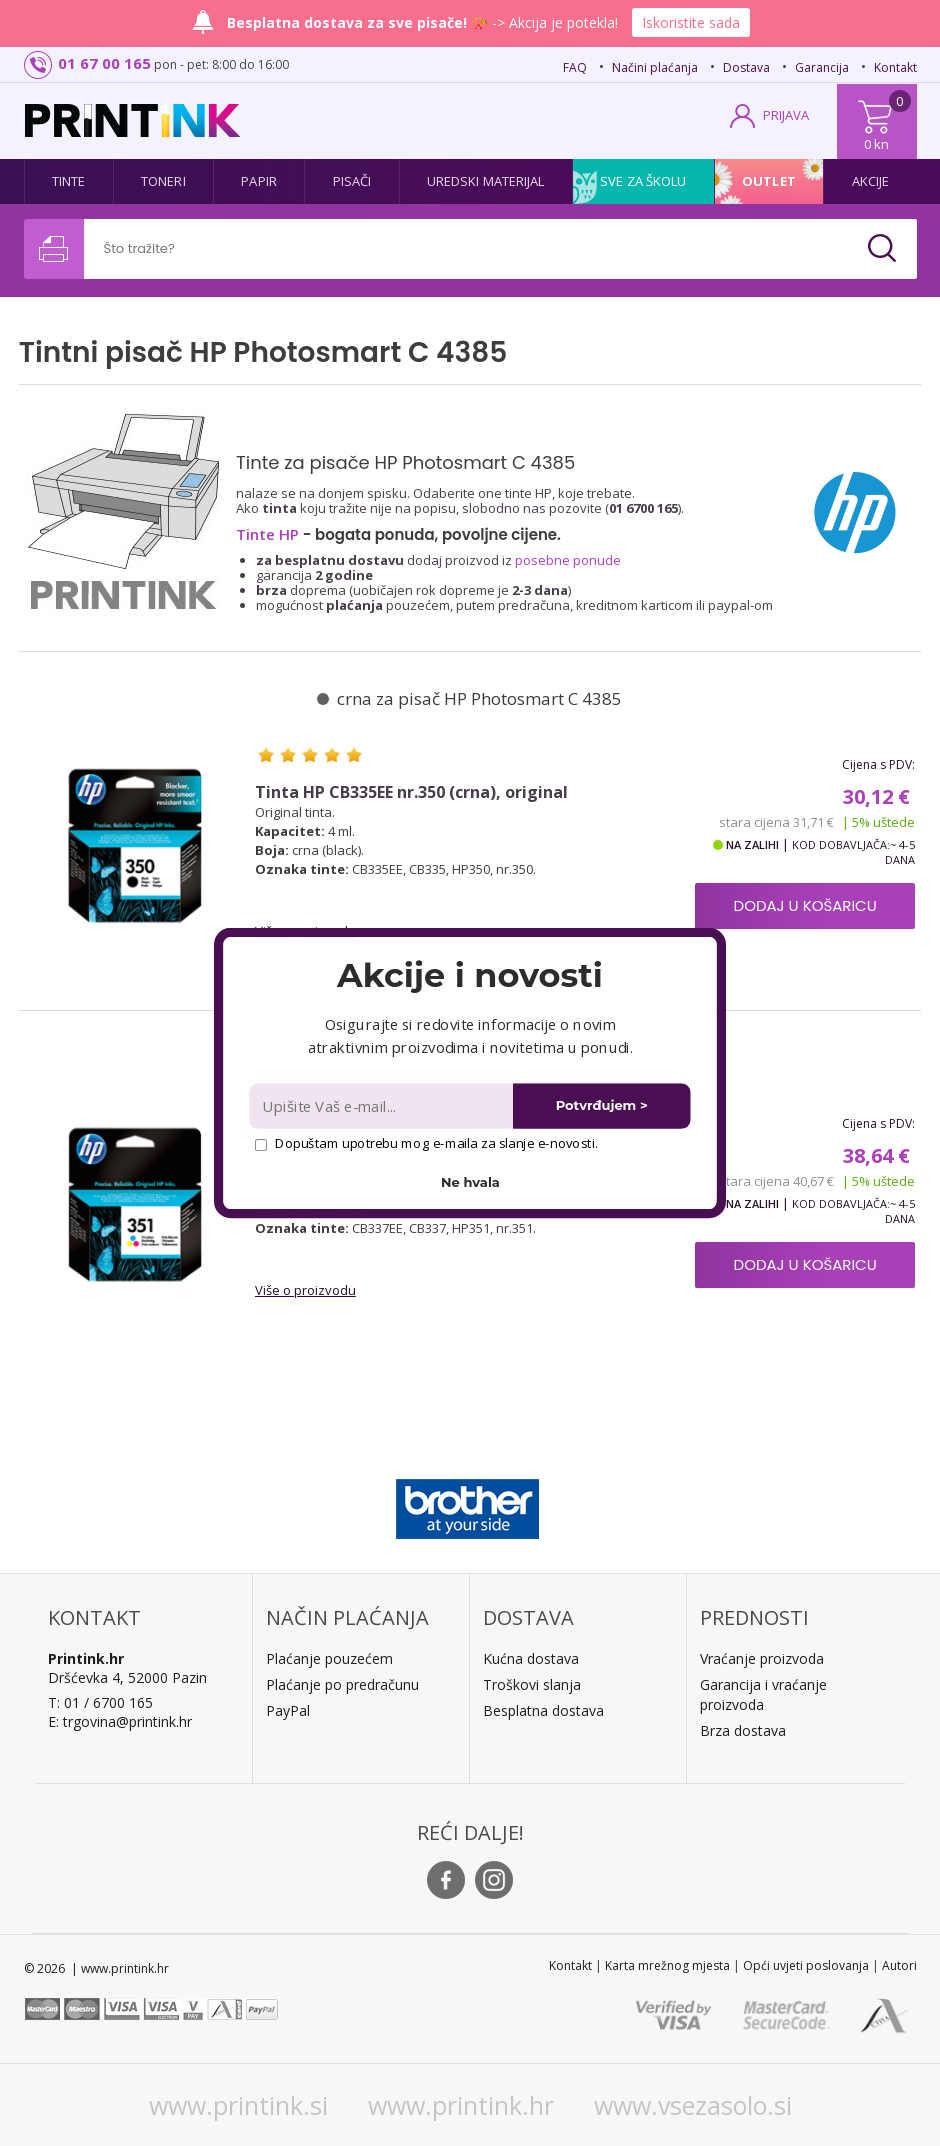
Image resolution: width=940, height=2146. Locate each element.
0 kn (876, 144)
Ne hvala (470, 1182)
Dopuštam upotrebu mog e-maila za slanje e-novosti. (426, 1143)
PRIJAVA (786, 115)
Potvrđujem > (602, 1105)
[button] (469, 975)
